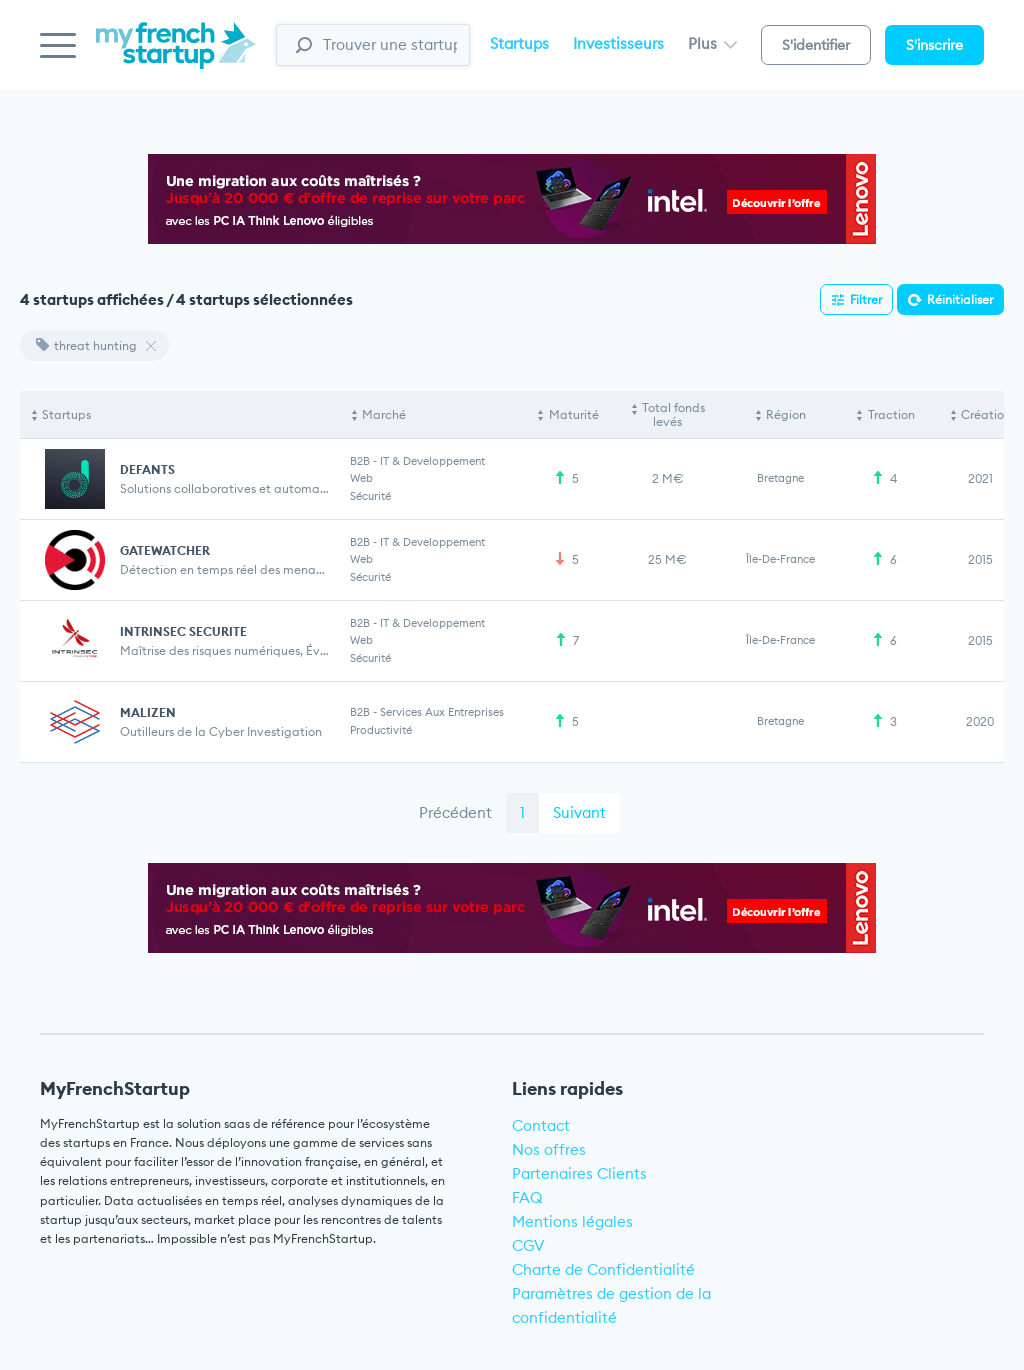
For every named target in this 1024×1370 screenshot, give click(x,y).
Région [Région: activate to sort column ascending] (786, 414)
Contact (541, 1125)
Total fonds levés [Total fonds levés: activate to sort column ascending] (673, 414)
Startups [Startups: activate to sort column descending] (66, 414)
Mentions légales (572, 1221)
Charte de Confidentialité (603, 1269)
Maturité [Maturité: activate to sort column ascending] (574, 414)
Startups (519, 43)
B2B (360, 461)
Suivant (579, 812)
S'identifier (816, 45)
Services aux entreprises (442, 712)
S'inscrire (934, 45)
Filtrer (866, 299)
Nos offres (549, 1149)
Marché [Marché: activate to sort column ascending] (384, 414)
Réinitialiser (960, 299)
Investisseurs (618, 43)
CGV (528, 1245)
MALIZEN (148, 712)
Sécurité (370, 496)
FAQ (527, 1197)
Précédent (455, 812)
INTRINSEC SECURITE (183, 631)
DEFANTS (147, 469)
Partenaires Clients (579, 1173)
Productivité (381, 730)
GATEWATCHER (165, 550)
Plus (712, 43)
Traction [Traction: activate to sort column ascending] (891, 414)
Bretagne (780, 478)
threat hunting (86, 345)
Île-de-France (780, 559)
